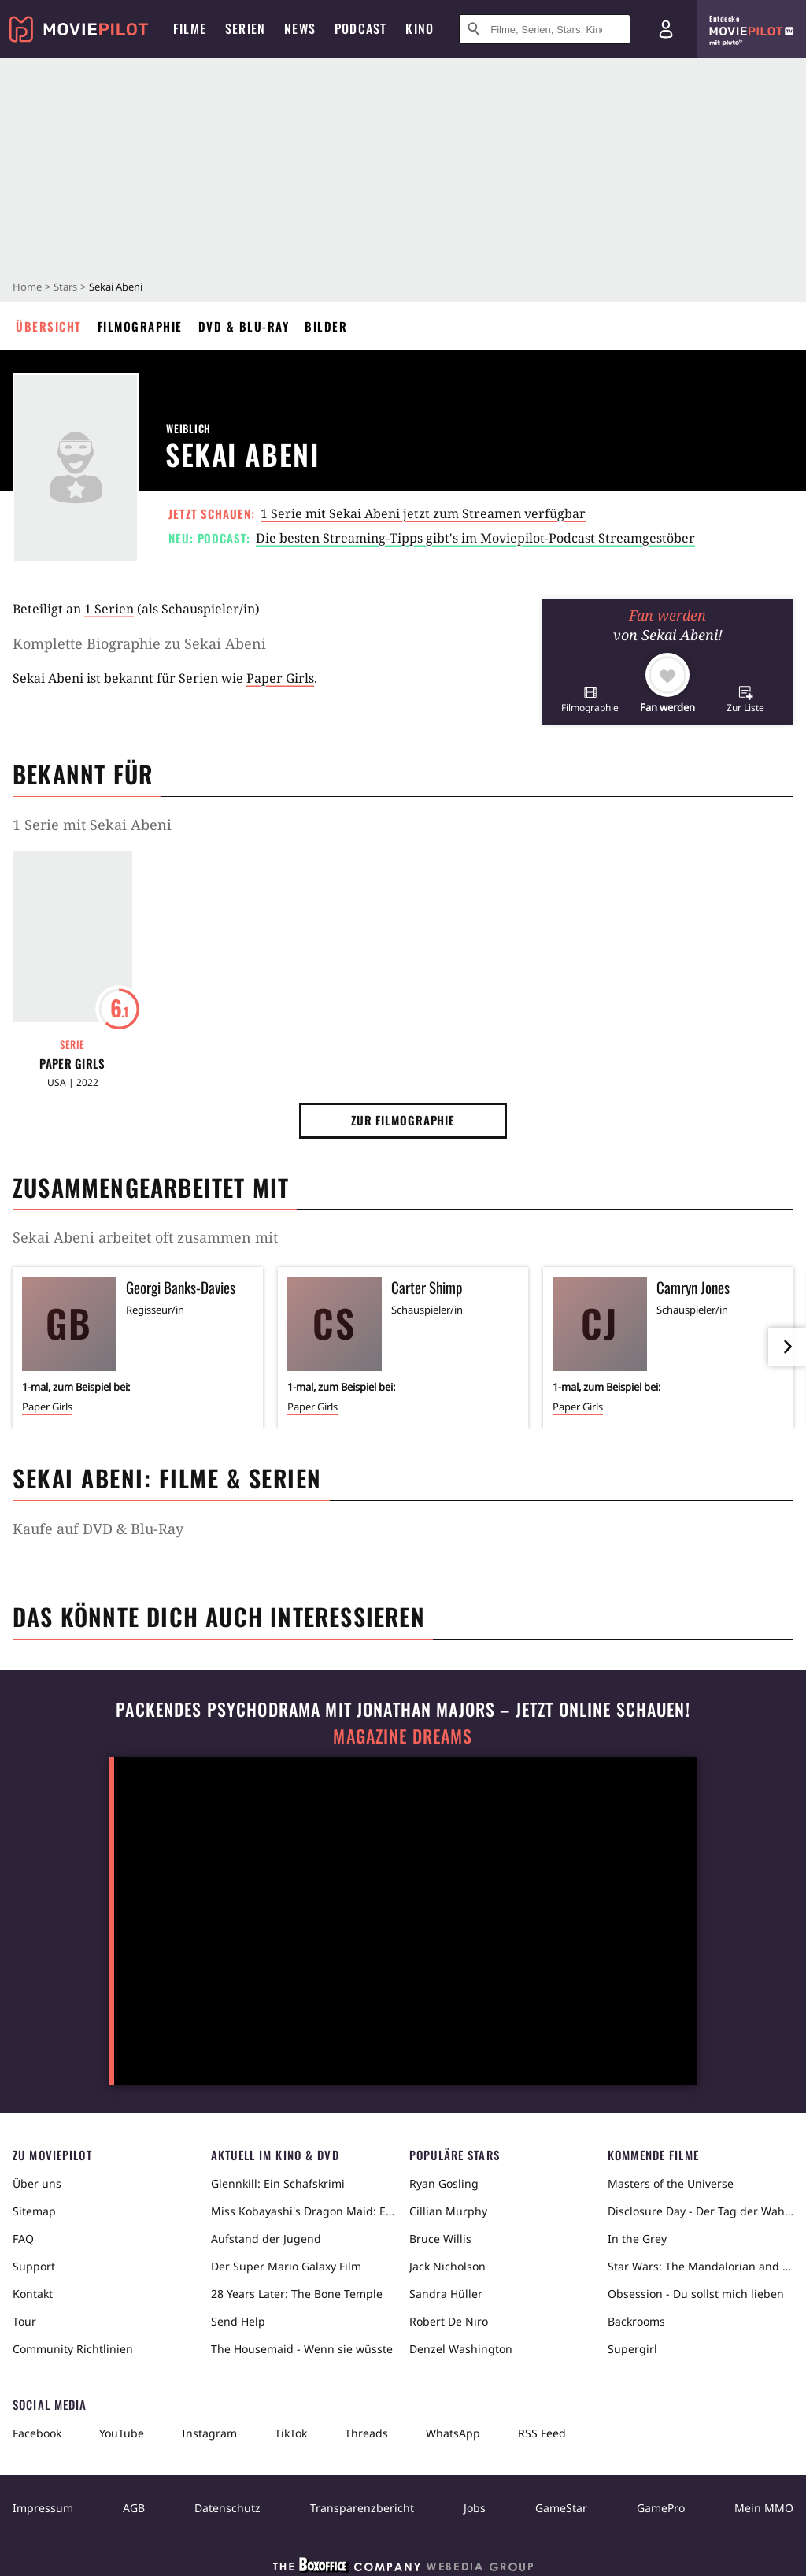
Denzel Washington (460, 2348)
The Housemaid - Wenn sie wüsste (302, 2348)
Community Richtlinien (73, 2348)
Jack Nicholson (447, 2266)
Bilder (326, 326)
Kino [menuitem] (419, 28)
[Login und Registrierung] (666, 29)
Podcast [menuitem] (360, 28)
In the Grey (637, 2238)
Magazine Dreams (402, 1736)
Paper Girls (280, 678)
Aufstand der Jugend (266, 2238)
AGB (134, 2507)
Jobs (475, 2507)
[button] (590, 699)
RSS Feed (542, 2433)
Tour (24, 2321)
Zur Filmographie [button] (403, 1120)
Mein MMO (763, 2507)
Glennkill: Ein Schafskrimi (278, 2183)
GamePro (661, 2507)
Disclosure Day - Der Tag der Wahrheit (700, 2210)
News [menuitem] (300, 28)
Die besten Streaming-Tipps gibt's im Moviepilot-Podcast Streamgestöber (475, 538)
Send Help (238, 2321)
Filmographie (140, 326)
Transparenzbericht (362, 2507)
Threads (366, 2433)
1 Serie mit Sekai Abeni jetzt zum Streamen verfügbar (423, 513)
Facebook (37, 2433)
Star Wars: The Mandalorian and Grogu (700, 2266)
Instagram (209, 2433)
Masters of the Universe (671, 2183)
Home (27, 287)
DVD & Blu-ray (244, 326)
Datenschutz (227, 2507)
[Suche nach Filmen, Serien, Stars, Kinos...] (544, 29)
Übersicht (49, 326)
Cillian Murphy (448, 2210)
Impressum (43, 2507)
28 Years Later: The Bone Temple (297, 2293)
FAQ (23, 2238)
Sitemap (34, 2210)
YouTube (121, 2433)
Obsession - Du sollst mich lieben (696, 2293)
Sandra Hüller (445, 2293)
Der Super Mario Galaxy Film (286, 2266)
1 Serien (109, 608)
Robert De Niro (448, 2321)
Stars (65, 287)
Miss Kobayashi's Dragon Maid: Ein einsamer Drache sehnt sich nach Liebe (304, 2210)
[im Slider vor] (787, 1347)
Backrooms (636, 2321)
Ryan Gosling (444, 2183)
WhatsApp (453, 2433)
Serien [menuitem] (245, 28)
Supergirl (632, 2348)
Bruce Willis (440, 2238)
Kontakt (33, 2293)
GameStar (561, 2507)
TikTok (291, 2433)
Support (34, 2266)
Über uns (37, 2183)
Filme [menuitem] (189, 28)
